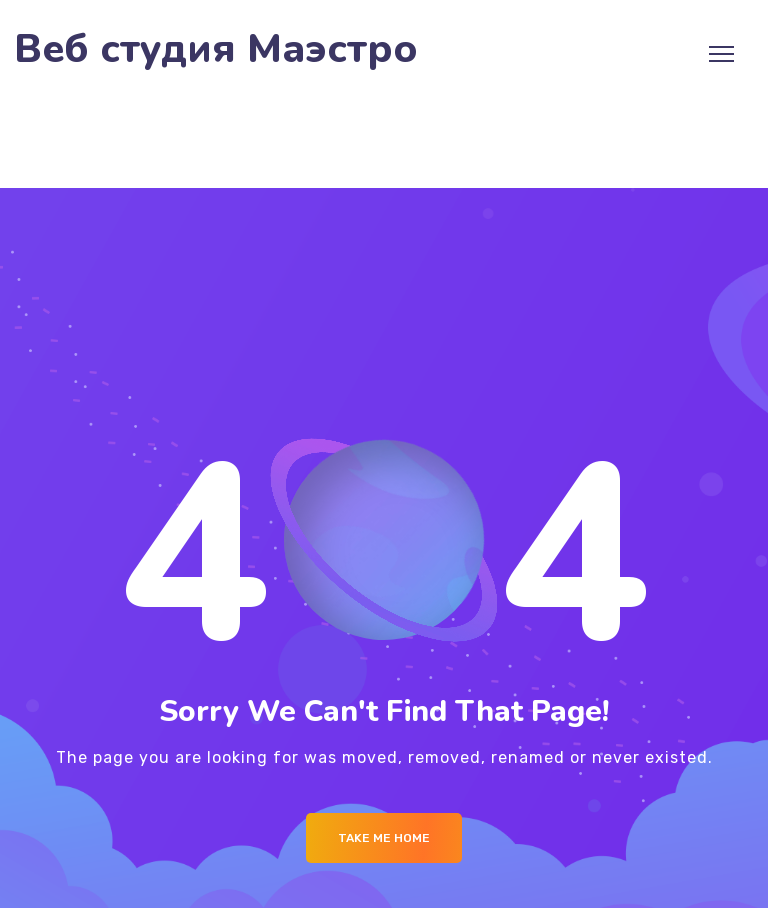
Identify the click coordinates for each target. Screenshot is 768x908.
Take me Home (384, 838)
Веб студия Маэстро (216, 49)
